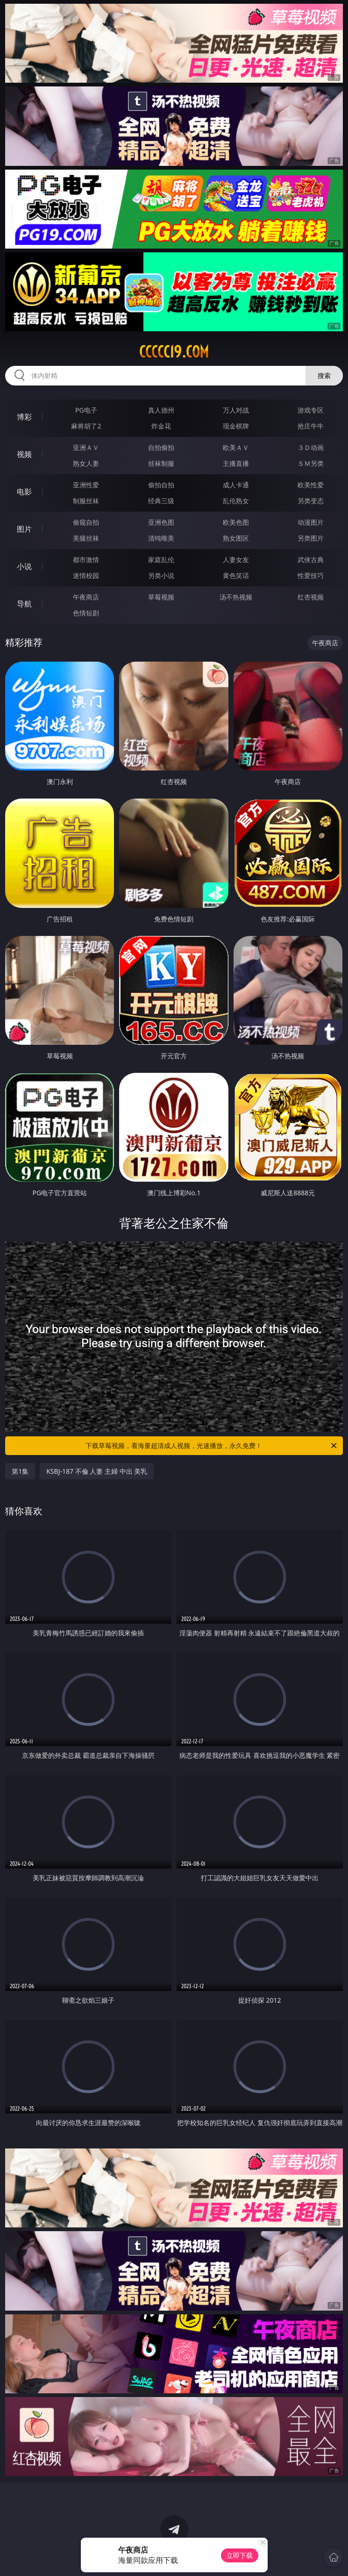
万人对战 (236, 410)
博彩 (24, 417)
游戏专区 (311, 410)
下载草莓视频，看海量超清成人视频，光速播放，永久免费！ (211, 1445)
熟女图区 (236, 538)
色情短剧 (86, 612)
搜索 (324, 375)
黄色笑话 (236, 575)
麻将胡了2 (86, 425)
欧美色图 (236, 522)
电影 (24, 491)
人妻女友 (236, 559)
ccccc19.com (174, 352)
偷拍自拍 (161, 484)
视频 (24, 454)
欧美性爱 (311, 484)
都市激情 (86, 559)
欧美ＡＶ (236, 447)
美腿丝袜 (86, 538)
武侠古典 (311, 559)
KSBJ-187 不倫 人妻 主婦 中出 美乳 (96, 1471)
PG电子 (86, 410)
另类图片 (311, 538)
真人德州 (161, 410)
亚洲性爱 (86, 484)
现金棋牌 (236, 425)
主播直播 (236, 463)
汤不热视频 (236, 596)
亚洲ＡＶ (86, 447)
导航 (24, 604)
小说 (24, 566)
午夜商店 (86, 596)
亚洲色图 (161, 522)
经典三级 (161, 500)
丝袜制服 (161, 463)
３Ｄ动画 (311, 447)
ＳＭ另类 (311, 463)
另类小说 (161, 575)
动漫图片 (311, 522)
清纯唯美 (161, 538)
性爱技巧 (311, 575)
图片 (24, 529)
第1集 (20, 1471)
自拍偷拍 (161, 447)
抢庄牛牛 (311, 425)
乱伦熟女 (236, 500)
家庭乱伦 (161, 559)
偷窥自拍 (86, 522)
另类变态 (311, 500)
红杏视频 (311, 596)
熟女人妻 (86, 463)
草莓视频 (161, 596)
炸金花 (161, 425)
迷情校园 (86, 575)
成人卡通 (236, 484)
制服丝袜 (86, 500)
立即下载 (240, 2555)
